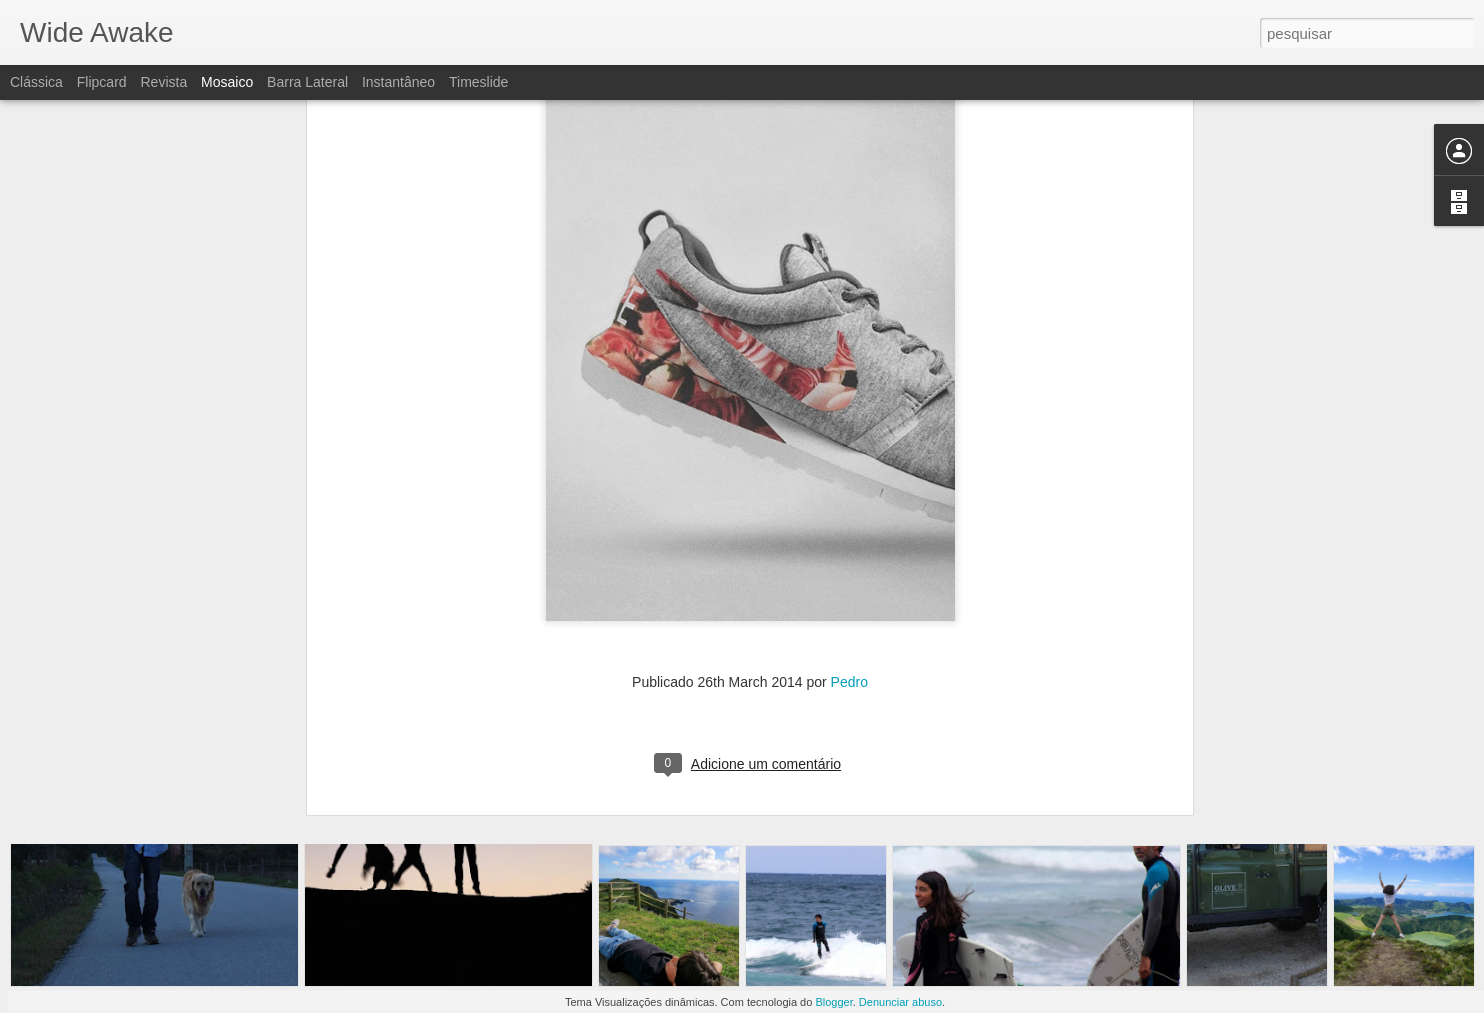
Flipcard (102, 82)
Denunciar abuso (900, 1002)
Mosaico (227, 82)
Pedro (849, 437)
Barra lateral (307, 82)
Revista (163, 82)
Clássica (36, 82)
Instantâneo (398, 82)
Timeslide (478, 82)
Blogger (833, 1002)
